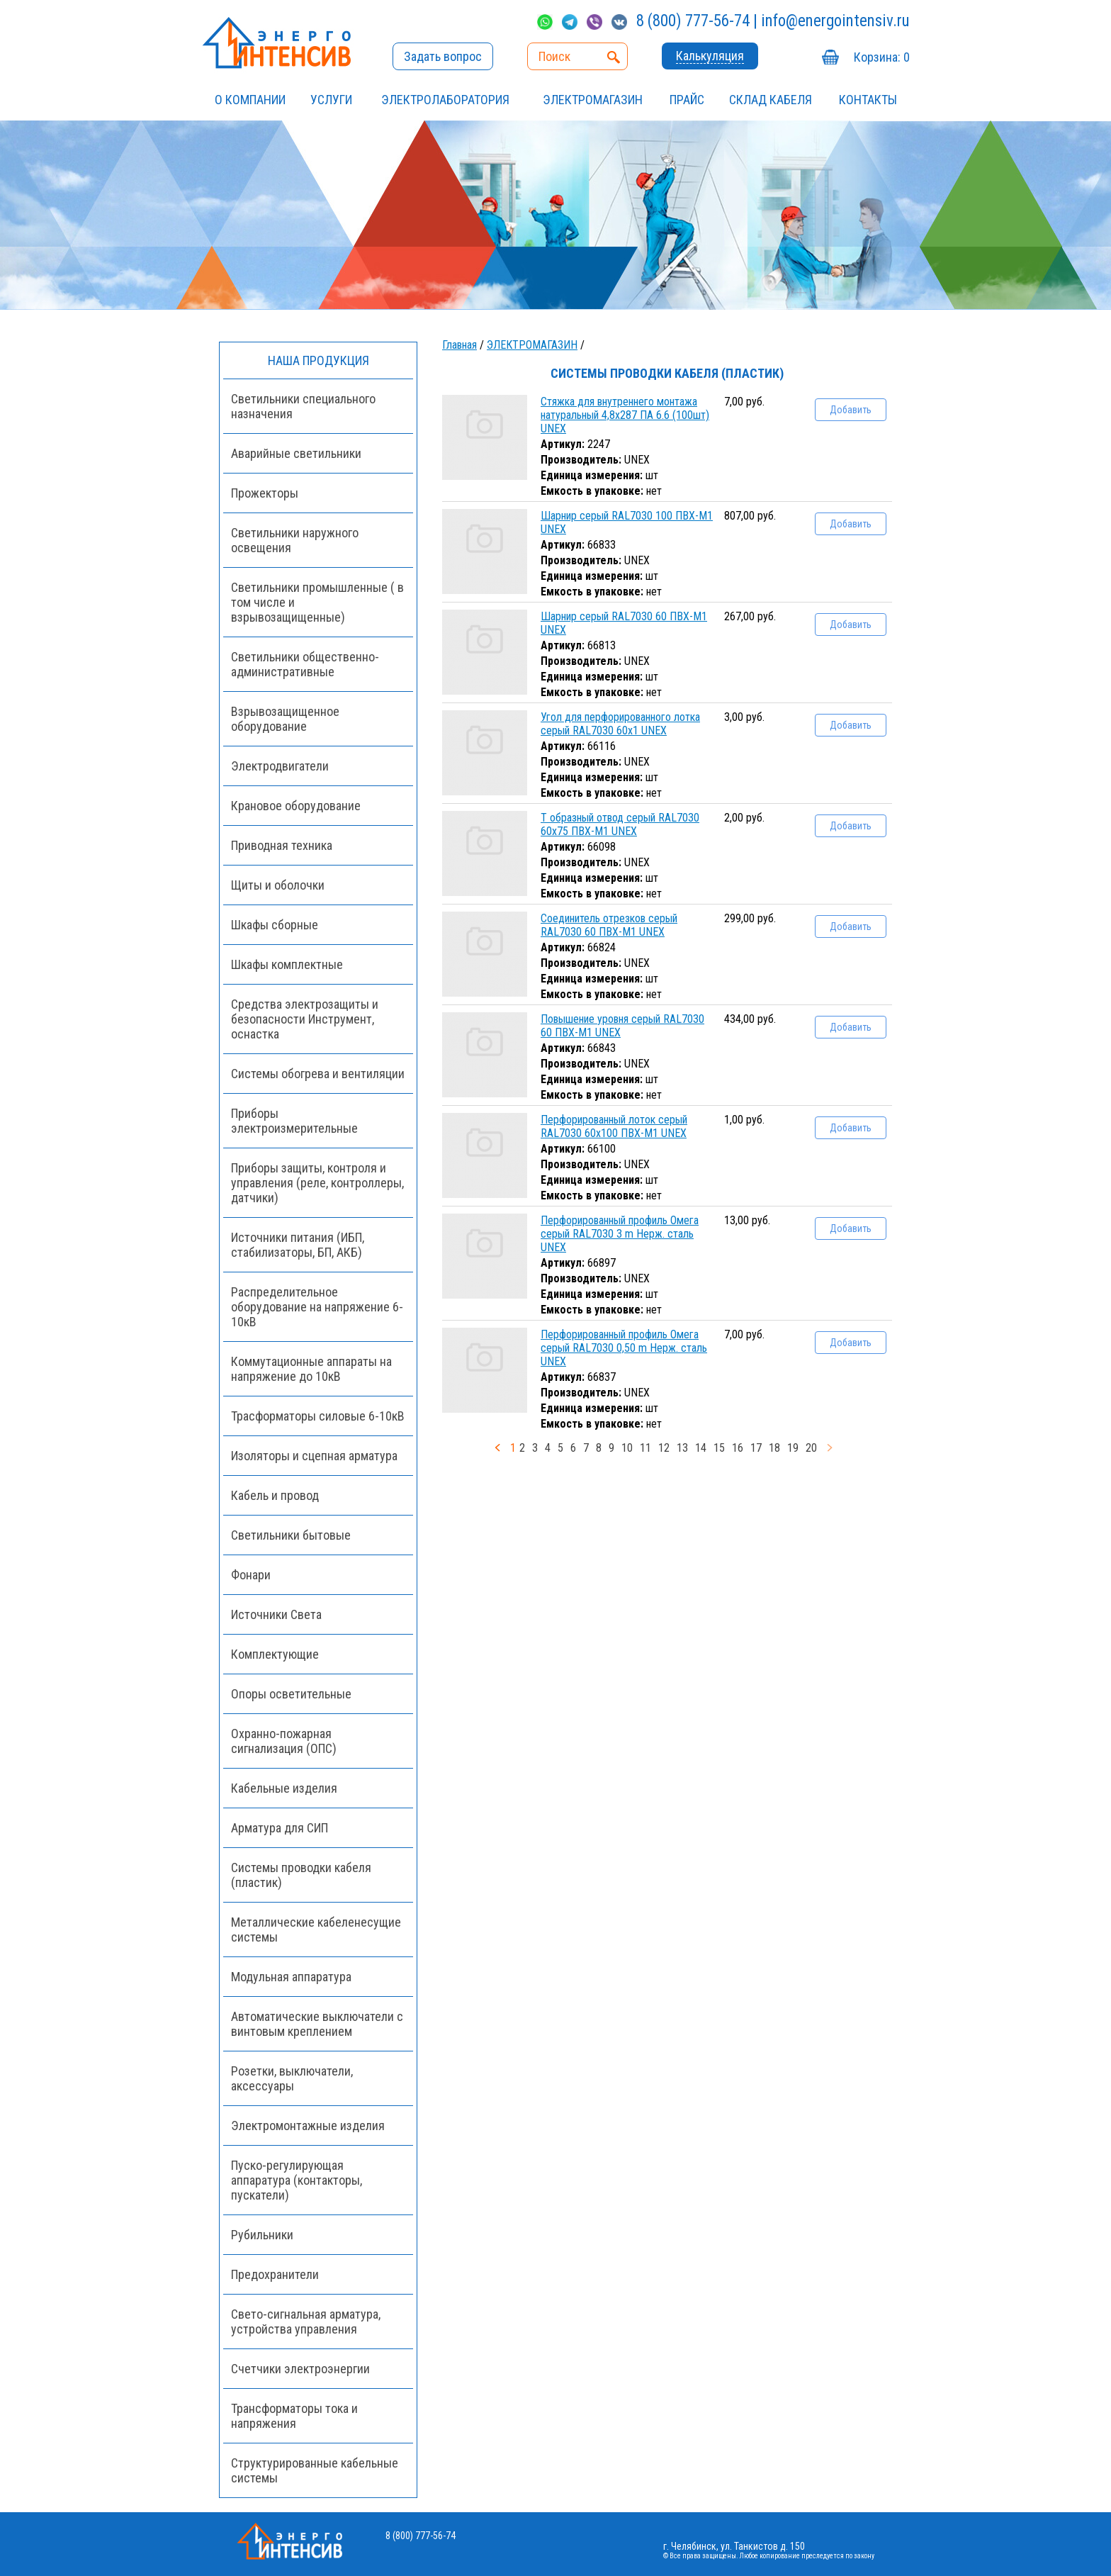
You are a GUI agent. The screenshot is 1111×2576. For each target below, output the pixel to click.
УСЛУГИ (331, 99)
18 (774, 1448)
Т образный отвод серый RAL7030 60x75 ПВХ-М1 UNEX (620, 824)
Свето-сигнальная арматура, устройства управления (305, 2321)
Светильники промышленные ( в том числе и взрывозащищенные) (317, 602)
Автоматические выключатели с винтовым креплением (317, 2024)
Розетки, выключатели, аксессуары (292, 2078)
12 (664, 1448)
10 (627, 1448)
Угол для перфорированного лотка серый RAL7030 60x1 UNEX (620, 723)
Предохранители (275, 2274)
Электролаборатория (445, 99)
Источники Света (276, 1614)
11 (645, 1448)
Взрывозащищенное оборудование (285, 719)
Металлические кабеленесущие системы (316, 1929)
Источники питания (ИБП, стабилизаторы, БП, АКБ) (297, 1245)
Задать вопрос (443, 56)
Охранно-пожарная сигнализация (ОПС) (284, 1741)
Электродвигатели (280, 765)
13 (682, 1448)
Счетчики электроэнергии (300, 2368)
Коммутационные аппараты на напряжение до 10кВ (311, 1369)
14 (700, 1448)
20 (811, 1448)
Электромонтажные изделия (308, 2125)
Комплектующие (275, 1654)
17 (756, 1448)
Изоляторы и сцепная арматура (314, 1455)
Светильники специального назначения (303, 406)
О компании (250, 99)
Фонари (251, 1574)
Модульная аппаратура (291, 1976)
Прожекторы (264, 493)
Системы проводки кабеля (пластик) (301, 1875)
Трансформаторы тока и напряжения (294, 2416)
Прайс (687, 99)
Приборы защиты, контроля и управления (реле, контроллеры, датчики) (317, 1182)
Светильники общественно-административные (305, 664)
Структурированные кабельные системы (314, 2470)
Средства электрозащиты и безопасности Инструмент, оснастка (304, 1019)
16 (737, 1448)
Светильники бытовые (291, 1535)
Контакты (868, 99)
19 (793, 1448)
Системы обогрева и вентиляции (318, 1073)
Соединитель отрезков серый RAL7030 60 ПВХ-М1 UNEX (609, 925)
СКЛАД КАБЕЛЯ (770, 99)
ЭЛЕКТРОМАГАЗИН (593, 99)
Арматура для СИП (279, 1827)
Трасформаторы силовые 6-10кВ (318, 1416)
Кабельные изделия (284, 1788)
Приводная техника (281, 845)
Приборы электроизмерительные (294, 1121)
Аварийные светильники (296, 453)
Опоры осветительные (291, 1693)
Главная (459, 345)
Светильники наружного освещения (295, 540)
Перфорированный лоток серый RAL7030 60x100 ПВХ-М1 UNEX (614, 1126)
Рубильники (262, 2234)
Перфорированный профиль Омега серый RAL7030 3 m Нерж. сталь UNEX (620, 1234)
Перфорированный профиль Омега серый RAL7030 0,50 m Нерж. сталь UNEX (624, 1348)
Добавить (851, 409)
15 (719, 1448)
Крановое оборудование (296, 805)
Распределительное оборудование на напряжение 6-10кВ (317, 1306)
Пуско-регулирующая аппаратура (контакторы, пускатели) (296, 2180)
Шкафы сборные (274, 924)
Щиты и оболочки (278, 885)
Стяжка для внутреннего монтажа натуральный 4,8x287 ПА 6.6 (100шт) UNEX (625, 415)
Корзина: (882, 57)
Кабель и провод (275, 1495)
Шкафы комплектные (287, 964)
